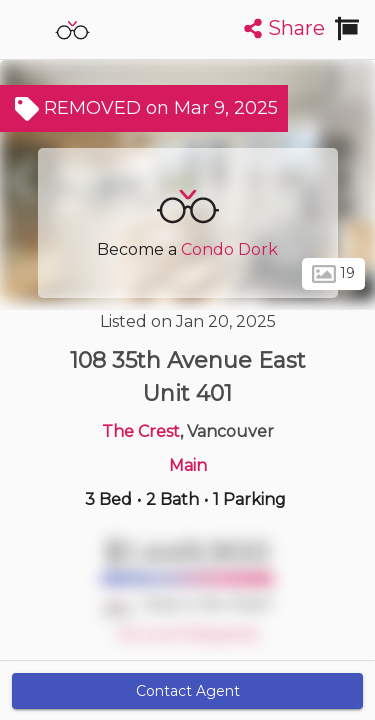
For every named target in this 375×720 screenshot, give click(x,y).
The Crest (141, 431)
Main (188, 465)
